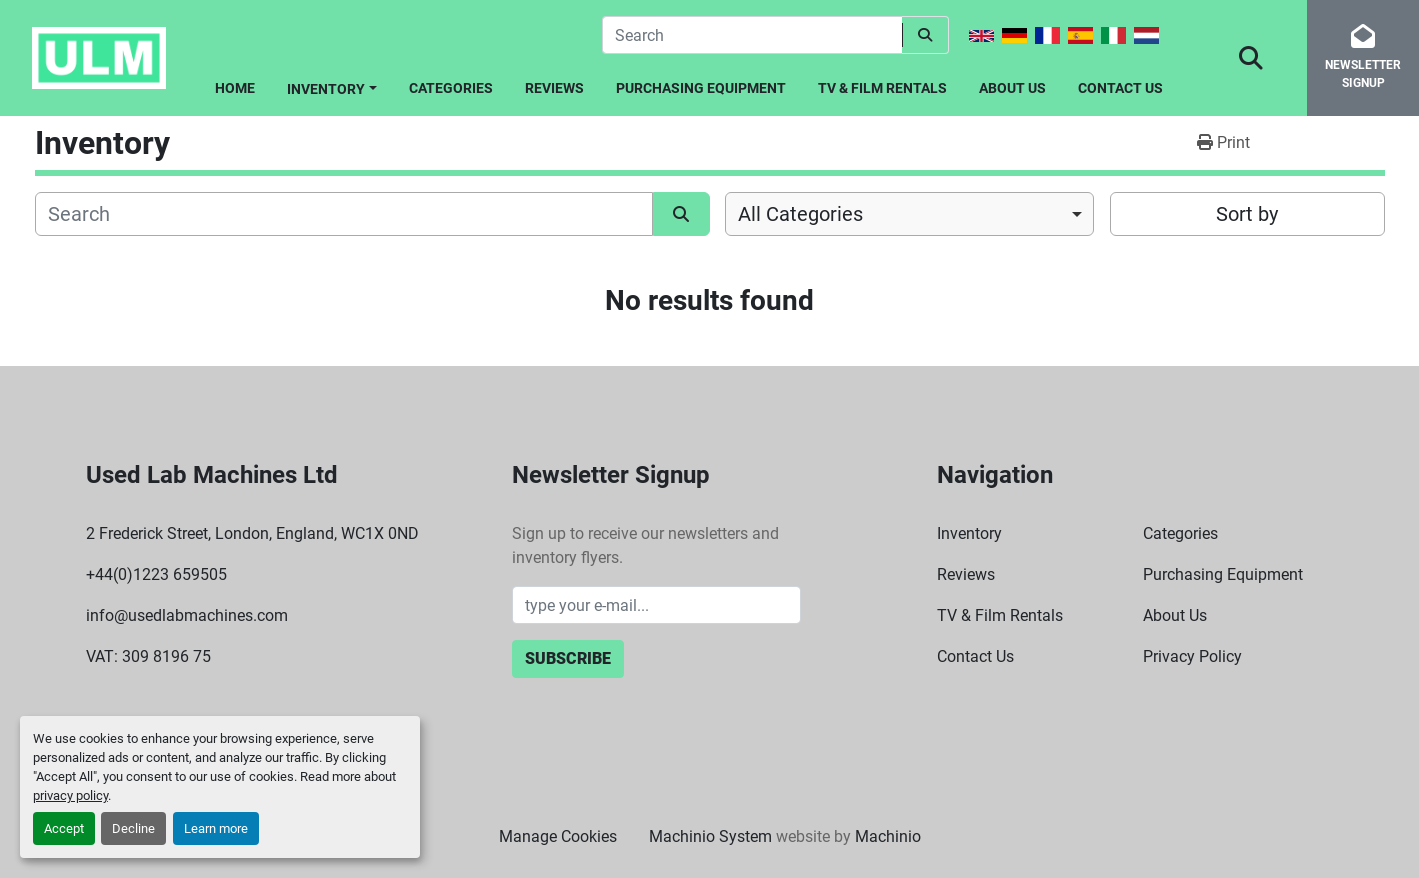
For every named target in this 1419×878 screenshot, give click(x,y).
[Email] (656, 605)
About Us (1012, 88)
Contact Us (1120, 88)
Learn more (216, 828)
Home (235, 88)
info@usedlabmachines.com (187, 615)
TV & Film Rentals (882, 88)
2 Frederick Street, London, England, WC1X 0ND (252, 533)
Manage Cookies (558, 836)
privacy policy (70, 795)
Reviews (554, 88)
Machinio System (710, 836)
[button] (332, 85)
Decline (133, 828)
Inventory (326, 89)
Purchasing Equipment (701, 88)
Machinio (888, 836)
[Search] (752, 35)
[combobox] (909, 214)
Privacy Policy (1192, 656)
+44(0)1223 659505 (156, 574)
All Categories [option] (800, 214)
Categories (451, 88)
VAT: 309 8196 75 (148, 656)
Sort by (1247, 214)
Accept (64, 828)
